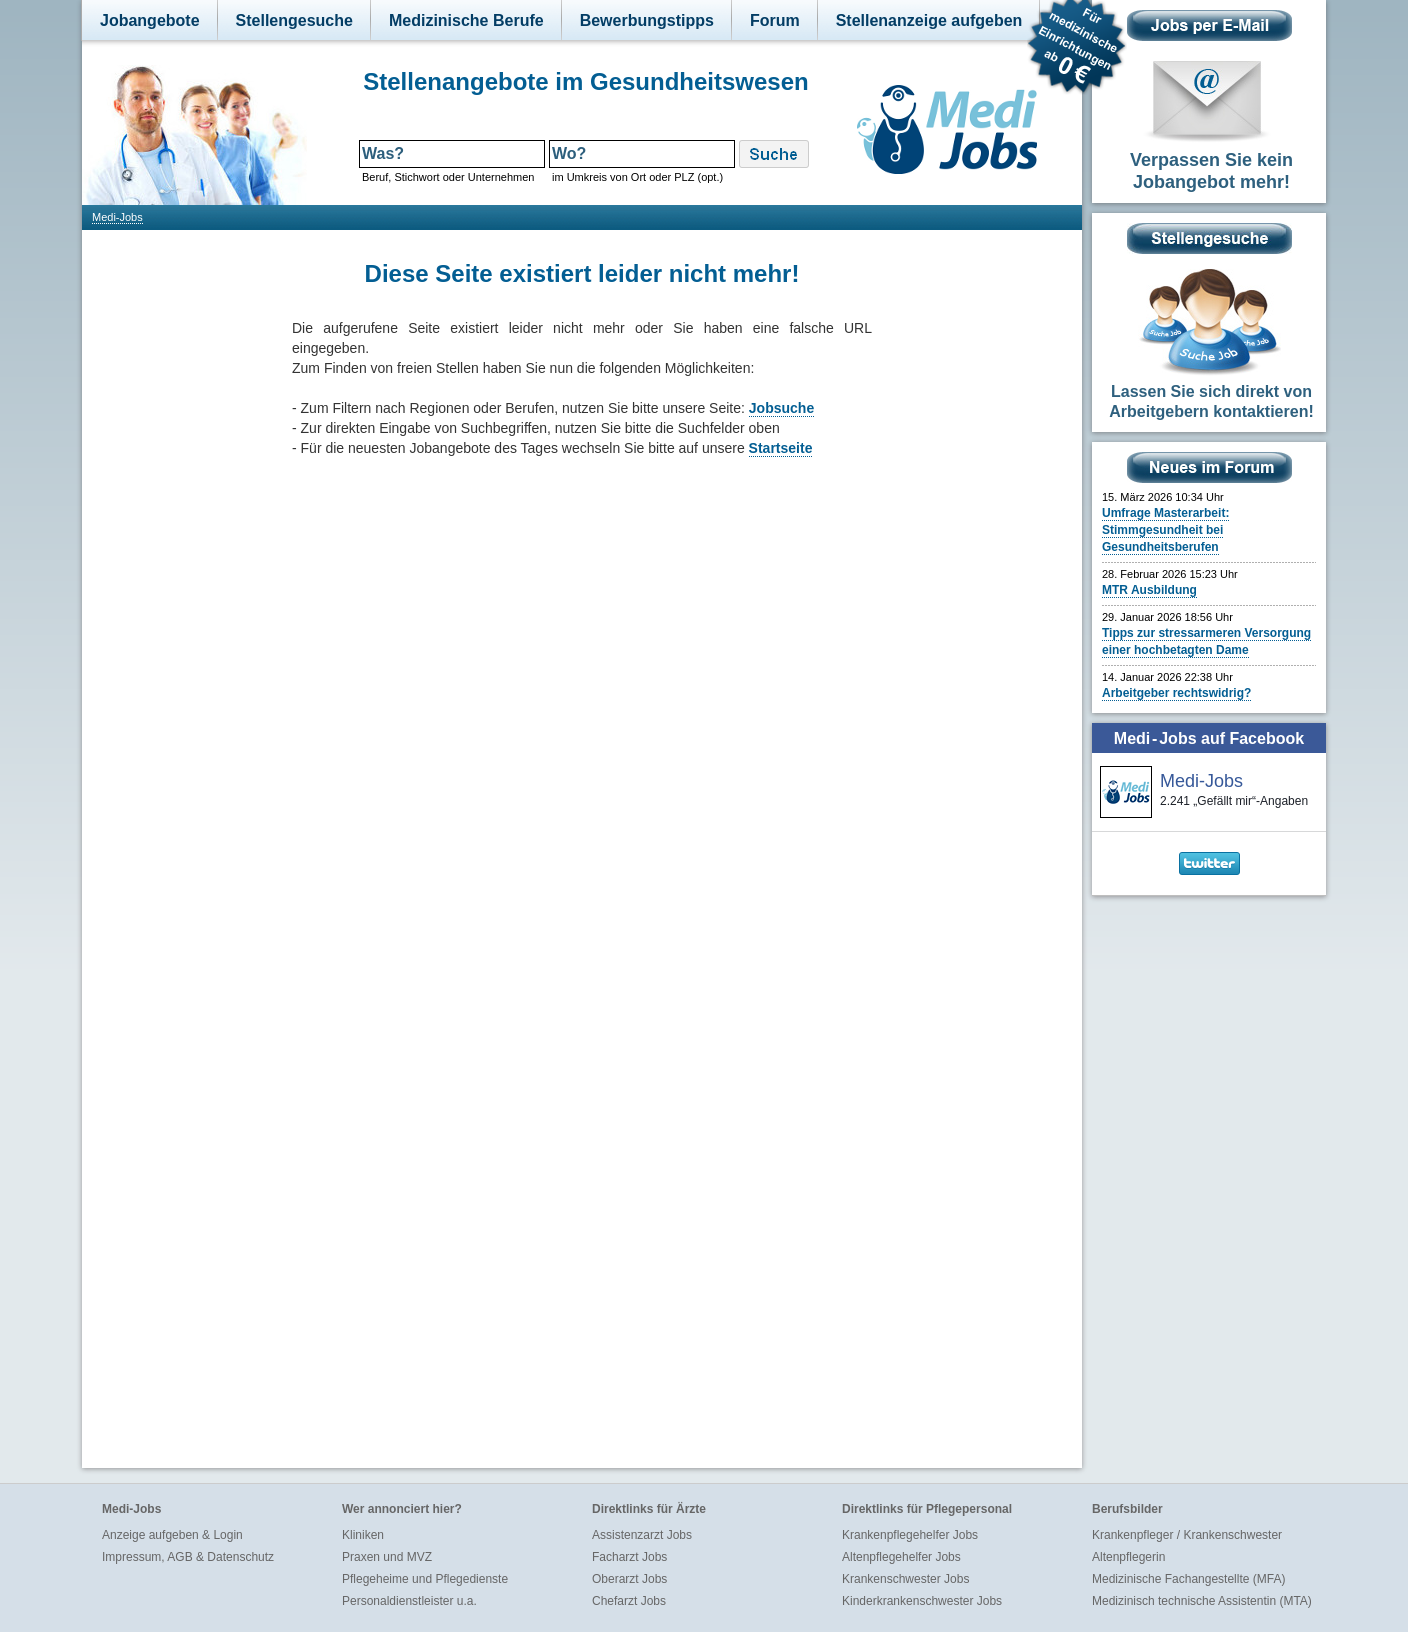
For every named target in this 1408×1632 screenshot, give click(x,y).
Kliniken (363, 1535)
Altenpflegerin (1128, 1557)
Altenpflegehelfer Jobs (901, 1557)
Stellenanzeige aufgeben (929, 20)
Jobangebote (150, 20)
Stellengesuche (294, 20)
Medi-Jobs (117, 217)
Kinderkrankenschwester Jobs (922, 1601)
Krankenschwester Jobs (905, 1579)
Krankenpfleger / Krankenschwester (1187, 1535)
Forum (775, 20)
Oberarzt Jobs (629, 1579)
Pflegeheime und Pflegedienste (425, 1579)
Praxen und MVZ (387, 1557)
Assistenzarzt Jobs (642, 1535)
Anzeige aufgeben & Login (172, 1535)
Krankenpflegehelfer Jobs (910, 1535)
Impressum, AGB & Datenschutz (188, 1557)
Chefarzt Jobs (629, 1601)
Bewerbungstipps (647, 20)
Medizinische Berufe (466, 20)
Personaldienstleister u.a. (409, 1601)
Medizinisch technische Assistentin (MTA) (1202, 1601)
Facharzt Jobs (629, 1557)
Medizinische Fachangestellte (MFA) (1188, 1579)
